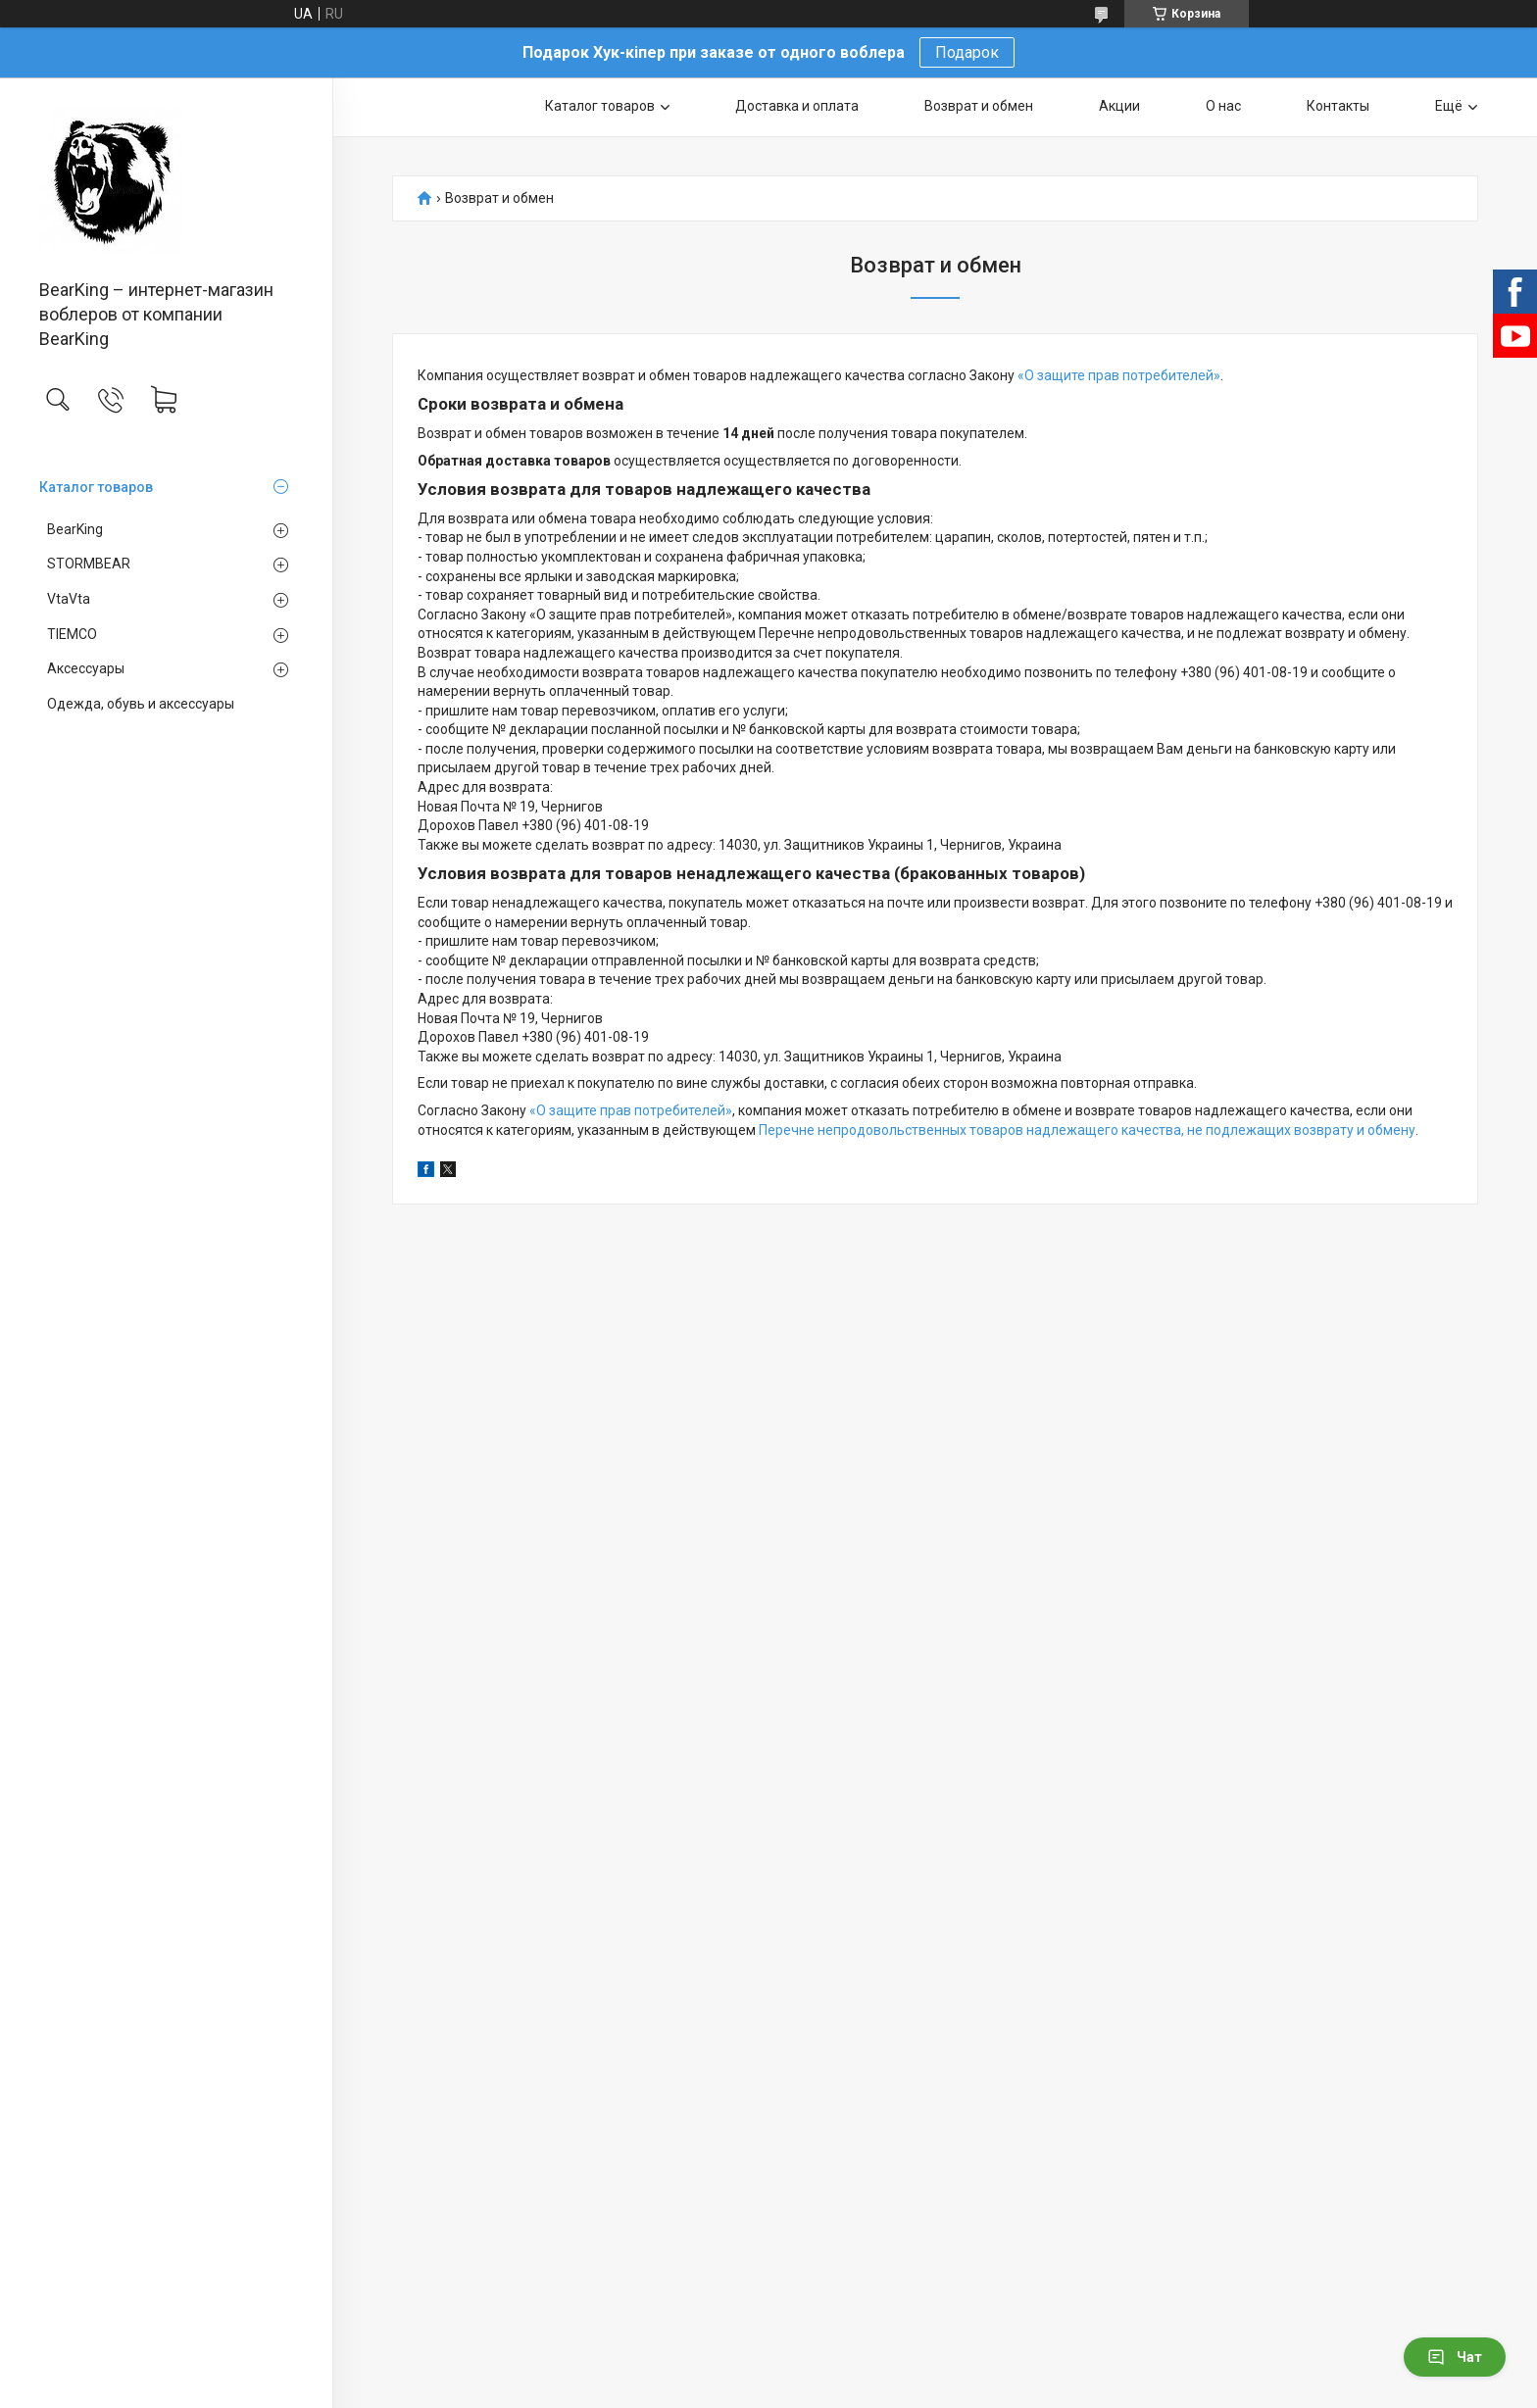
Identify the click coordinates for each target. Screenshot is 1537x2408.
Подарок (967, 52)
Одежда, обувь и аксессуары (140, 704)
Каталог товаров (96, 487)
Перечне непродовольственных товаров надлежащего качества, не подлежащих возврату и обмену (1087, 1130)
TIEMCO (72, 634)
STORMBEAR (88, 563)
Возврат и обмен (978, 106)
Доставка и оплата (797, 106)
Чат (1454, 2357)
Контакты (1338, 106)
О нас (1223, 106)
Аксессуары (85, 668)
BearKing (75, 529)
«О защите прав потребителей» (1118, 375)
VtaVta (68, 599)
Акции (1119, 106)
